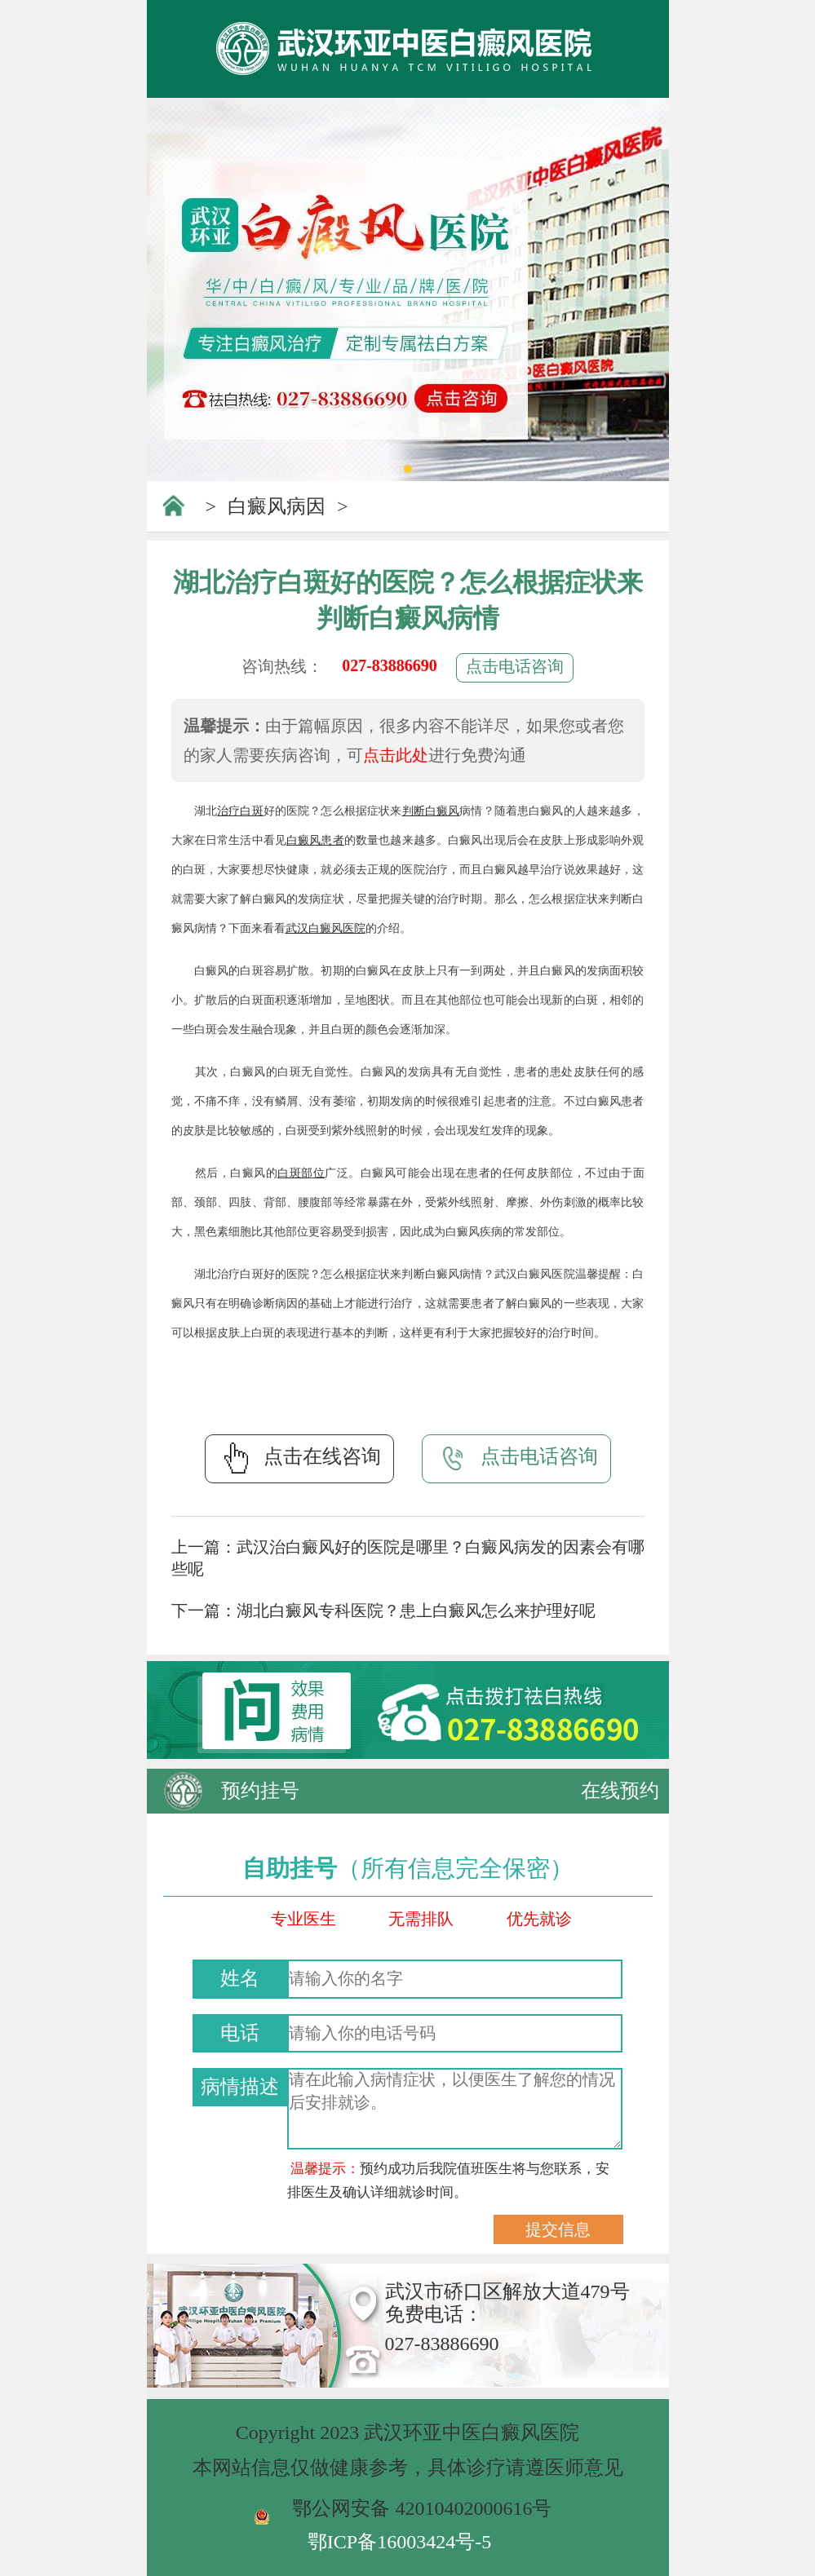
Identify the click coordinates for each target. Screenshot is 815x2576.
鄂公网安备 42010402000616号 (421, 2508)
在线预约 (620, 1790)
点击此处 (395, 755)
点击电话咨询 (515, 666)
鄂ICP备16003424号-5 (399, 2541)
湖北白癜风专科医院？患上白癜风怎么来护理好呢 (416, 1610)
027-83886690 (389, 665)
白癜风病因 (277, 506)
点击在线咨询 (299, 1458)
